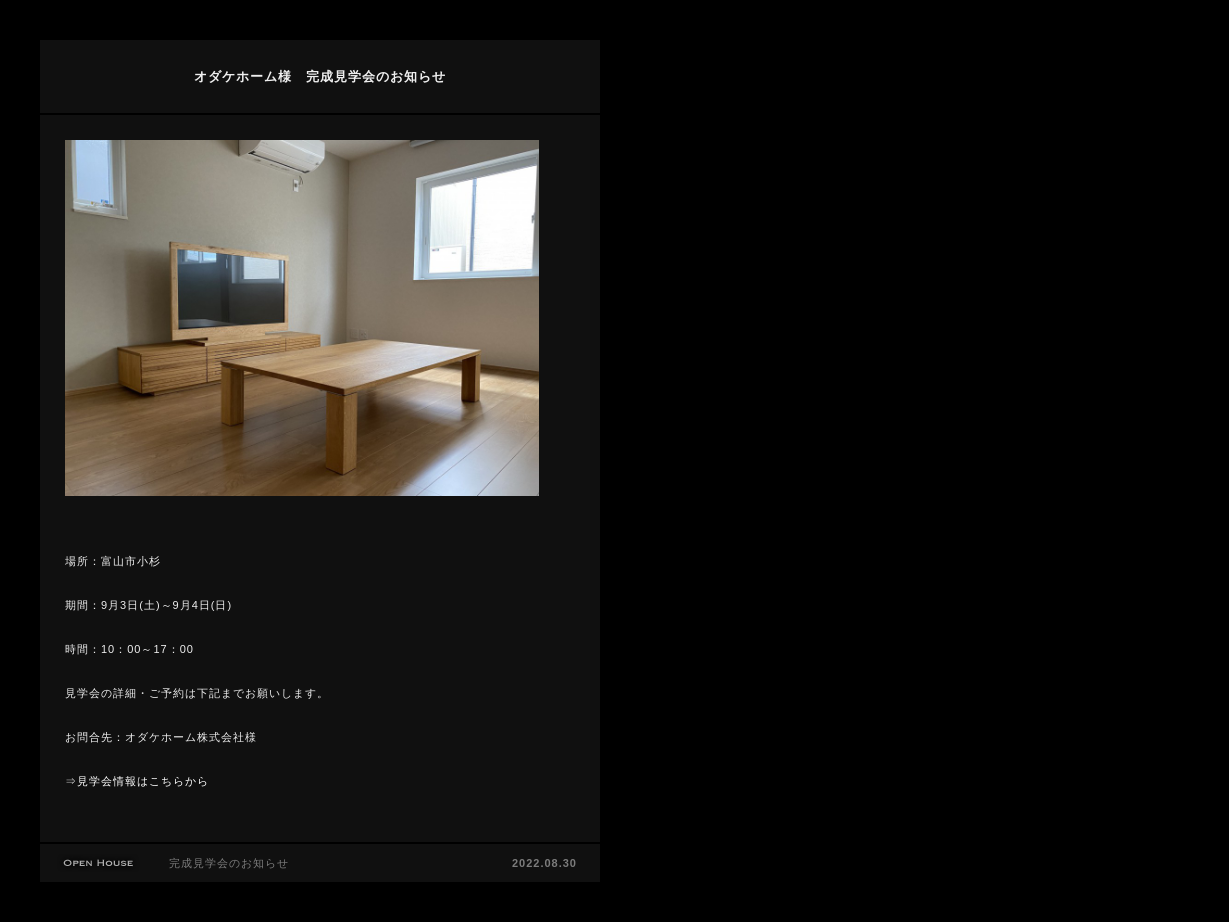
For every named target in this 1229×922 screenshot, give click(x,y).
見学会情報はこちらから (143, 781)
